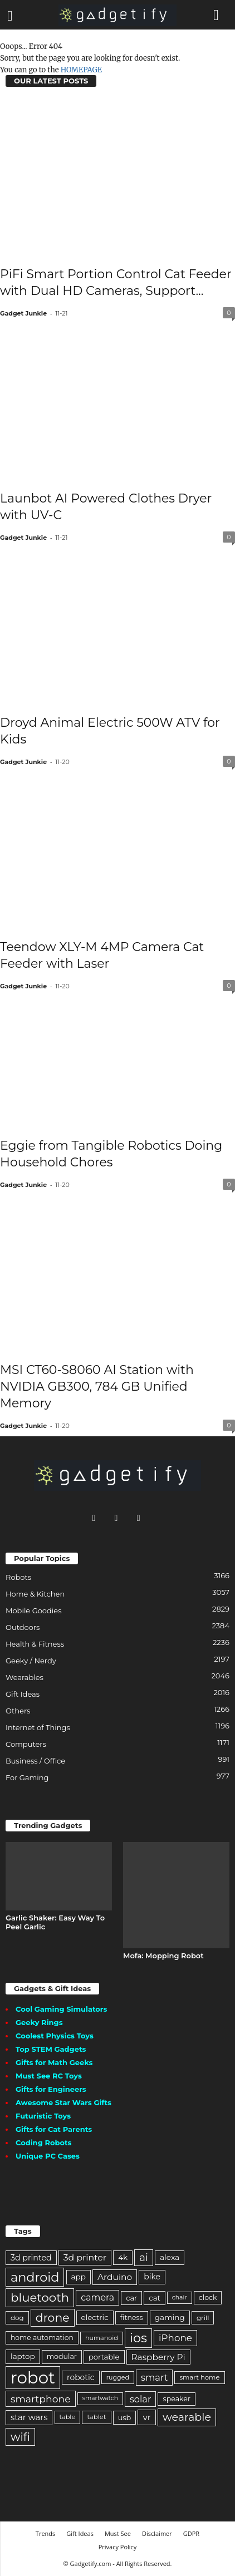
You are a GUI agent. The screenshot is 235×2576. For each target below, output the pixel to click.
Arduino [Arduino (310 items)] (114, 2277)
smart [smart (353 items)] (154, 2377)
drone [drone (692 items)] (53, 2317)
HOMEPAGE (81, 70)
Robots (18, 1577)
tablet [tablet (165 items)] (96, 2417)
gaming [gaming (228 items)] (170, 2317)
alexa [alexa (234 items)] (169, 2257)
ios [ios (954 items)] (138, 2338)
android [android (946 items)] (35, 2277)
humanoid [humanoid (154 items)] (101, 2338)
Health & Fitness (35, 1643)
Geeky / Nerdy (31, 1660)
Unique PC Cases (48, 2155)
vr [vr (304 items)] (146, 2417)
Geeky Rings (39, 2022)
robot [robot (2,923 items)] (33, 2377)
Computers (26, 1744)
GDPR (191, 2533)
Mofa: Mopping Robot (163, 1955)
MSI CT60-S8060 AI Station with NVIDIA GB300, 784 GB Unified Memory (97, 1386)
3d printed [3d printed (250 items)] (31, 2258)
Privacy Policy (118, 2547)
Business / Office (35, 1760)
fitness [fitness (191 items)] (131, 2317)
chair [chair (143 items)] (179, 2297)
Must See (118, 2533)
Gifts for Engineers (51, 2089)
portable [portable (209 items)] (104, 2356)
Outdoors (23, 1627)
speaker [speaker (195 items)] (176, 2399)
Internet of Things (38, 1727)
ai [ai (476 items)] (143, 2257)
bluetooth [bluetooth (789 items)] (40, 2297)
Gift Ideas (23, 1694)
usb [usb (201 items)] (124, 2417)
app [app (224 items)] (78, 2276)
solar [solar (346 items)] (140, 2399)
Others (18, 1710)
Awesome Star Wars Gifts (63, 2102)
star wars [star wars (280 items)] (29, 2417)
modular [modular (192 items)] (62, 2356)
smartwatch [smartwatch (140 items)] (100, 2398)
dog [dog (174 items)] (17, 2317)
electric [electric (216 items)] (95, 2317)
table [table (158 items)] (68, 2417)
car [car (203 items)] (131, 2297)
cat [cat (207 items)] (154, 2297)
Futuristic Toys (43, 2115)
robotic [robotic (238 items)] (80, 2377)
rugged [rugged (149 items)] (117, 2377)
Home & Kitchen (35, 1593)
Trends (45, 2533)
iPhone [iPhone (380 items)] (175, 2337)
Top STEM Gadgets (51, 2049)
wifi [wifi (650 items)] (20, 2437)
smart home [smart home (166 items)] (199, 2377)
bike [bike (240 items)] (152, 2276)
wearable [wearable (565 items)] (187, 2417)
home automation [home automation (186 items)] (42, 2337)
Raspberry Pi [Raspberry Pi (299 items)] (158, 2357)
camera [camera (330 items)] (97, 2297)
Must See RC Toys (49, 2075)
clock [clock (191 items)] (208, 2297)
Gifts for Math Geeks (54, 2062)
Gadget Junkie (23, 313)
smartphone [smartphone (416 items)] (41, 2399)
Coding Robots (44, 2142)
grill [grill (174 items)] (203, 2317)
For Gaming (27, 1777)
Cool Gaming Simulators (61, 2008)
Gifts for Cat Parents (54, 2129)
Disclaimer (157, 2533)
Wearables (24, 1677)
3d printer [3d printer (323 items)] (84, 2257)
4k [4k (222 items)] (123, 2257)
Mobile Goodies (34, 1610)
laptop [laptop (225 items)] (23, 2356)
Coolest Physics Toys (55, 2035)
